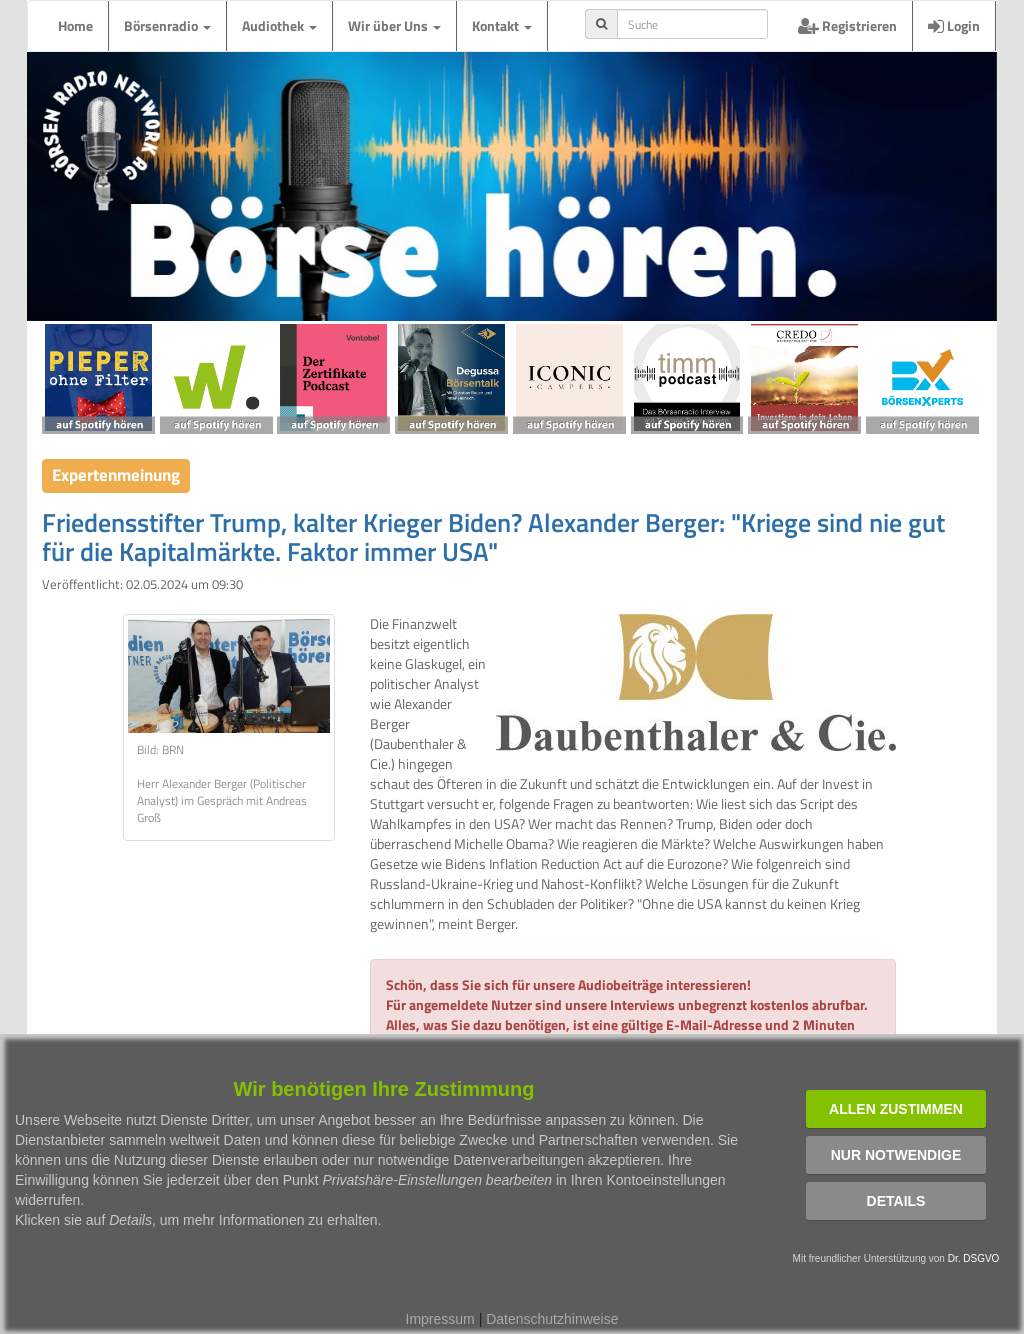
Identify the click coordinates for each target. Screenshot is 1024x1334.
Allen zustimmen (896, 1109)
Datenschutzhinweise (552, 1319)
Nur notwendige (896, 1155)
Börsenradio (167, 25)
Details (896, 1201)
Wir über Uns (394, 25)
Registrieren (847, 25)
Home (75, 25)
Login (954, 25)
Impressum (440, 1319)
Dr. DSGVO (974, 1258)
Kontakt (502, 25)
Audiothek (279, 25)
